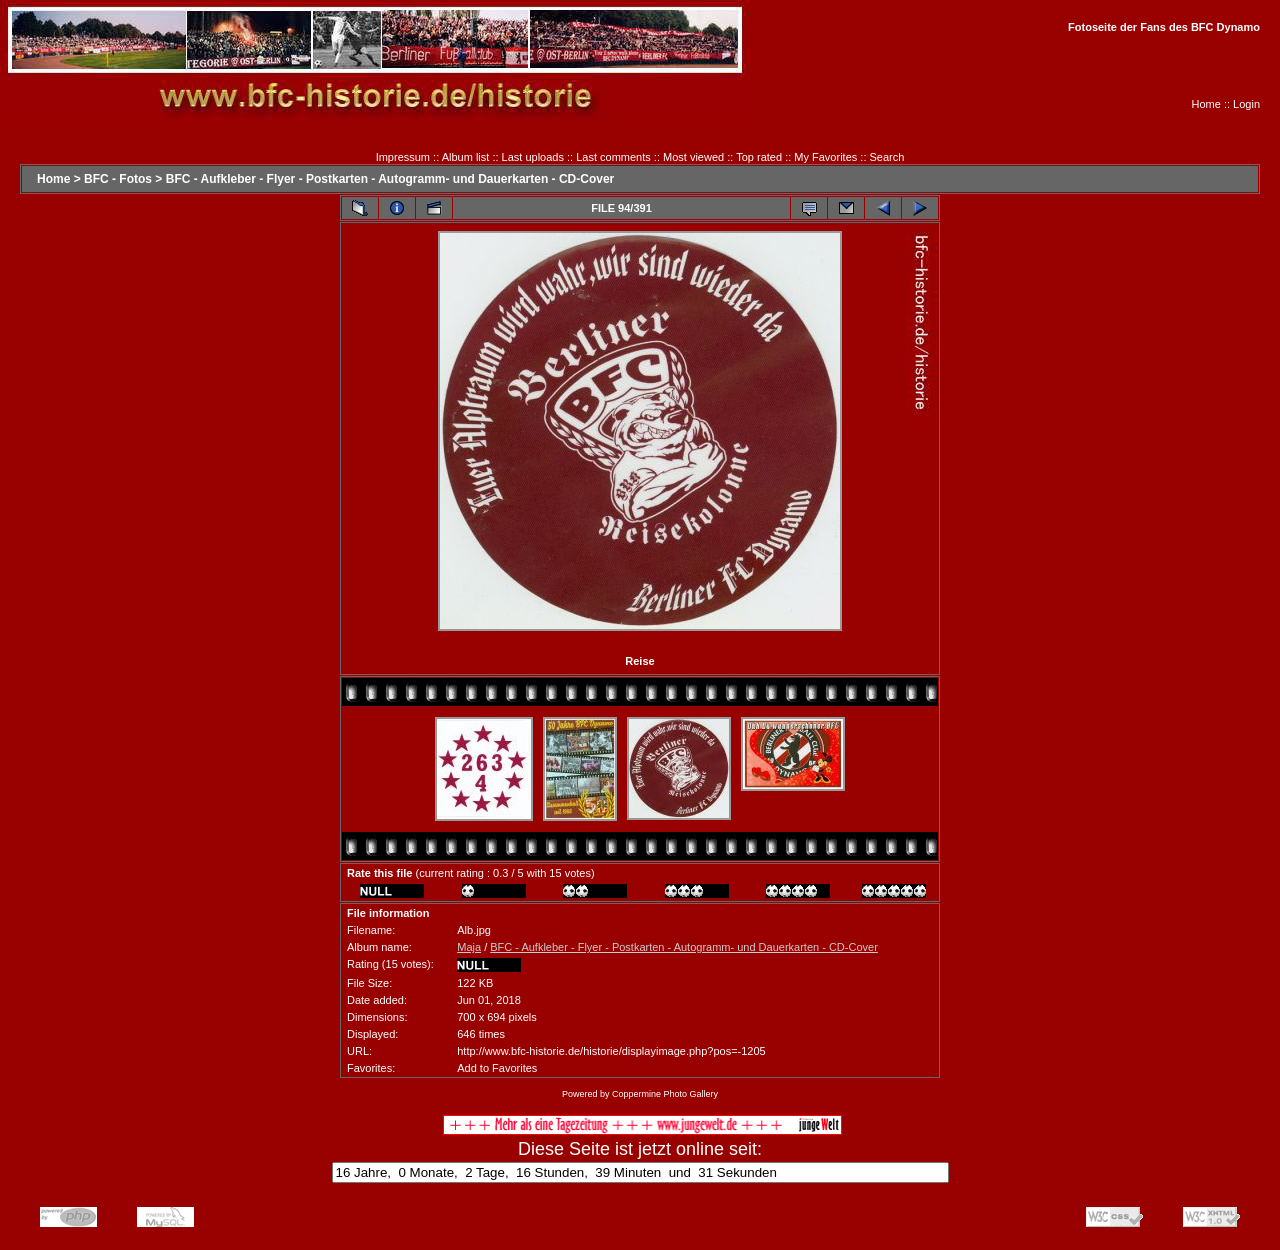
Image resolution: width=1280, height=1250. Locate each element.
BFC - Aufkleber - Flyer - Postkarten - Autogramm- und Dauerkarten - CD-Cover (390, 179)
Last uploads (533, 157)
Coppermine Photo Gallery (665, 1094)
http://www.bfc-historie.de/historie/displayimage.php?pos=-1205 (611, 1051)
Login (1246, 104)
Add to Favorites (497, 1068)
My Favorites (825, 157)
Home (1206, 104)
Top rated (759, 157)
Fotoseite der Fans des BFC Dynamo (1164, 27)
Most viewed (693, 157)
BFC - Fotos (118, 179)
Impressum (403, 157)
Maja (469, 947)
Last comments (613, 157)
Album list (466, 157)
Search (887, 157)
